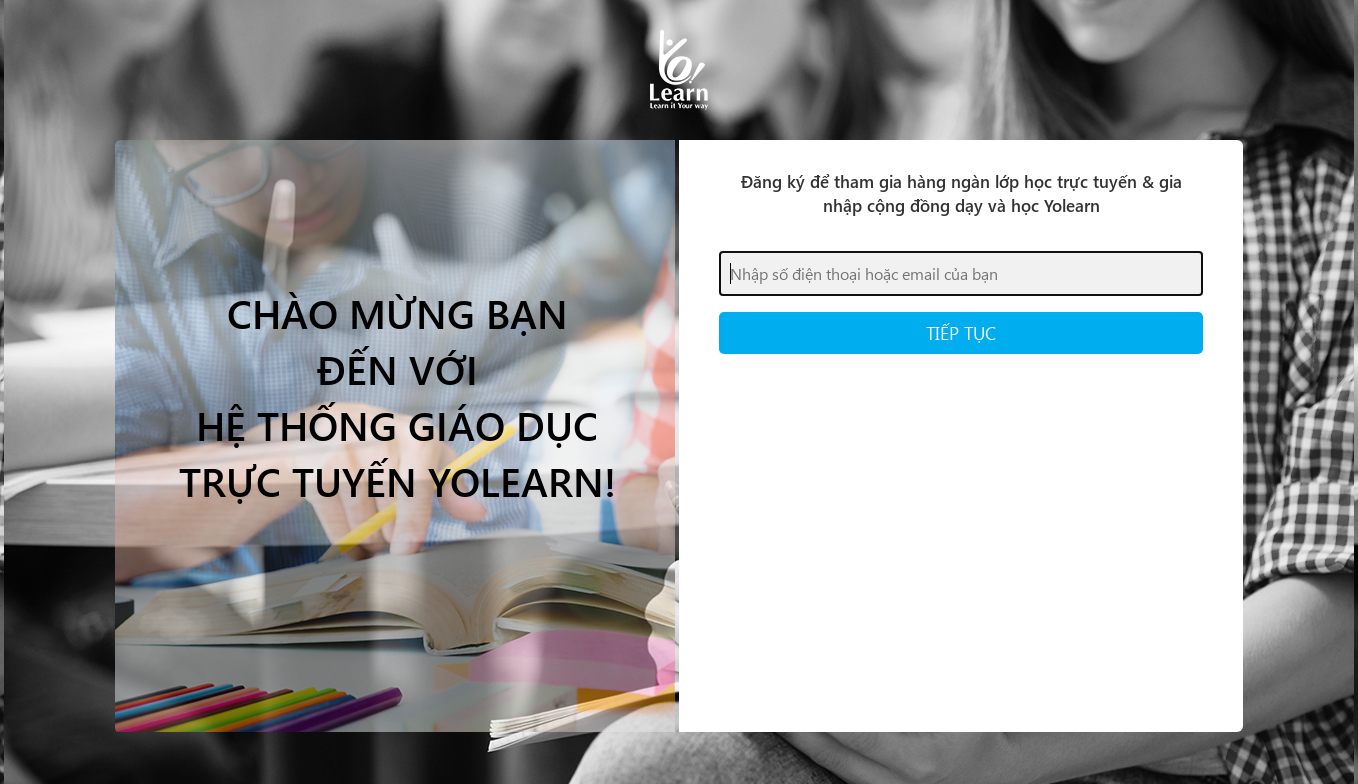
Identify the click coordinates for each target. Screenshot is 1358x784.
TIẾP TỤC (961, 332)
